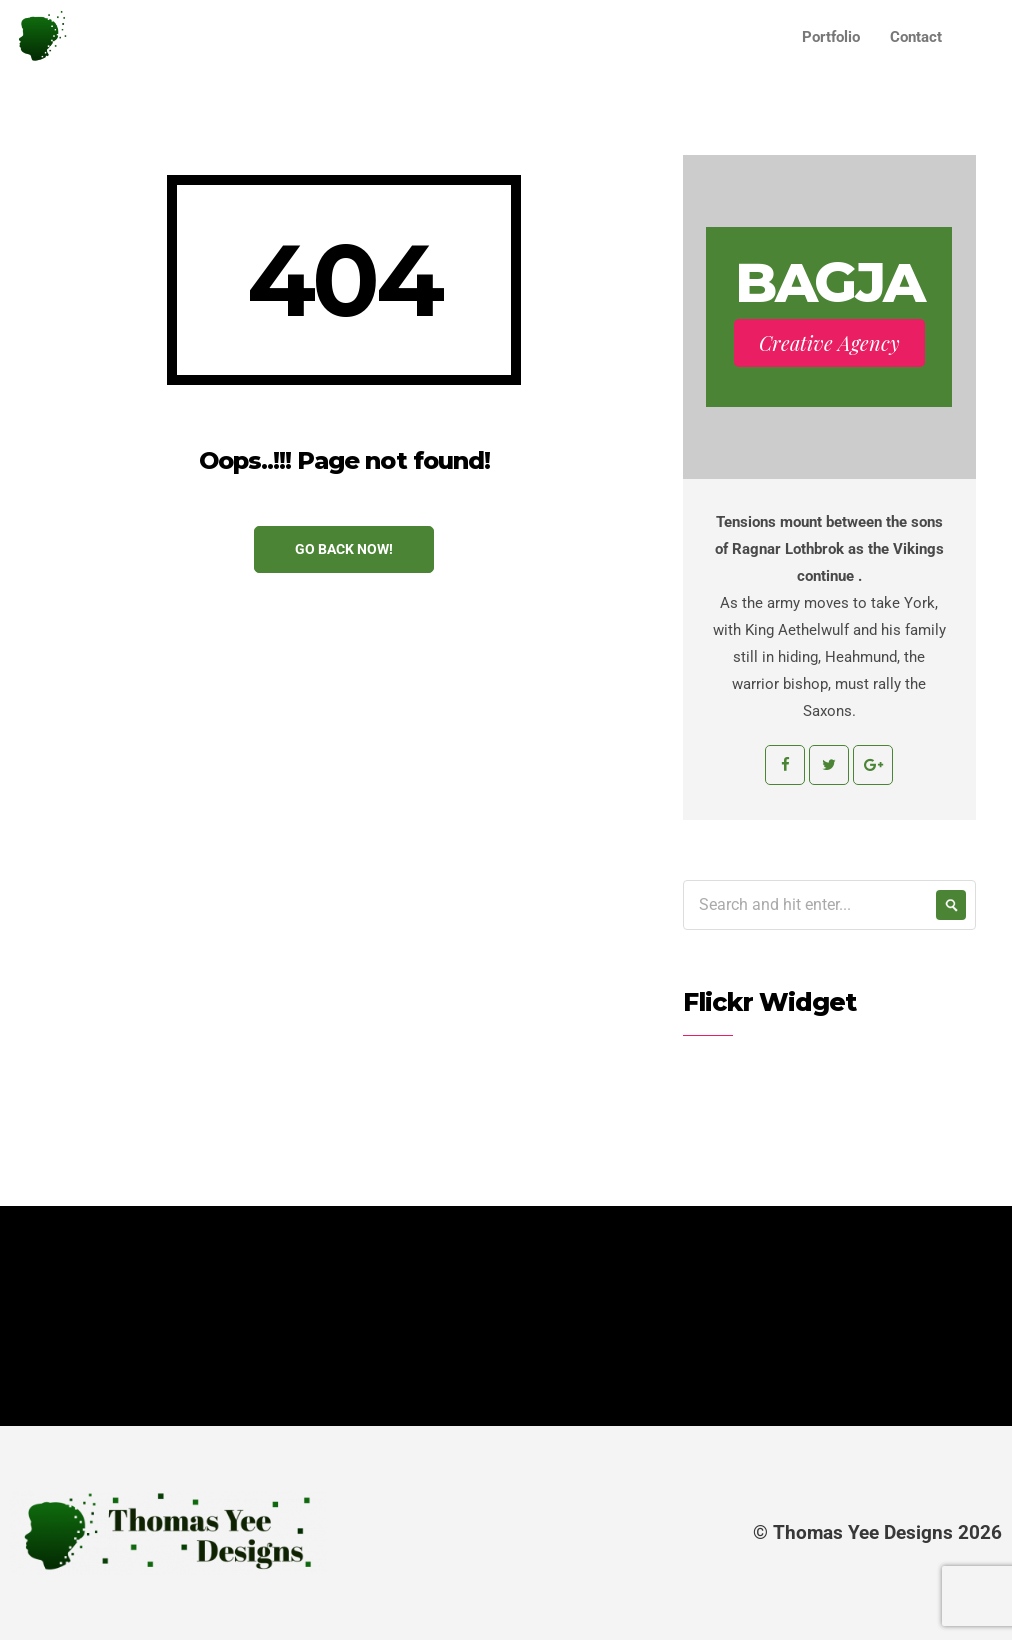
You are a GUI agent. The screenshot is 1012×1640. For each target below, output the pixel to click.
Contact (916, 37)
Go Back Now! (344, 549)
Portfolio (831, 37)
